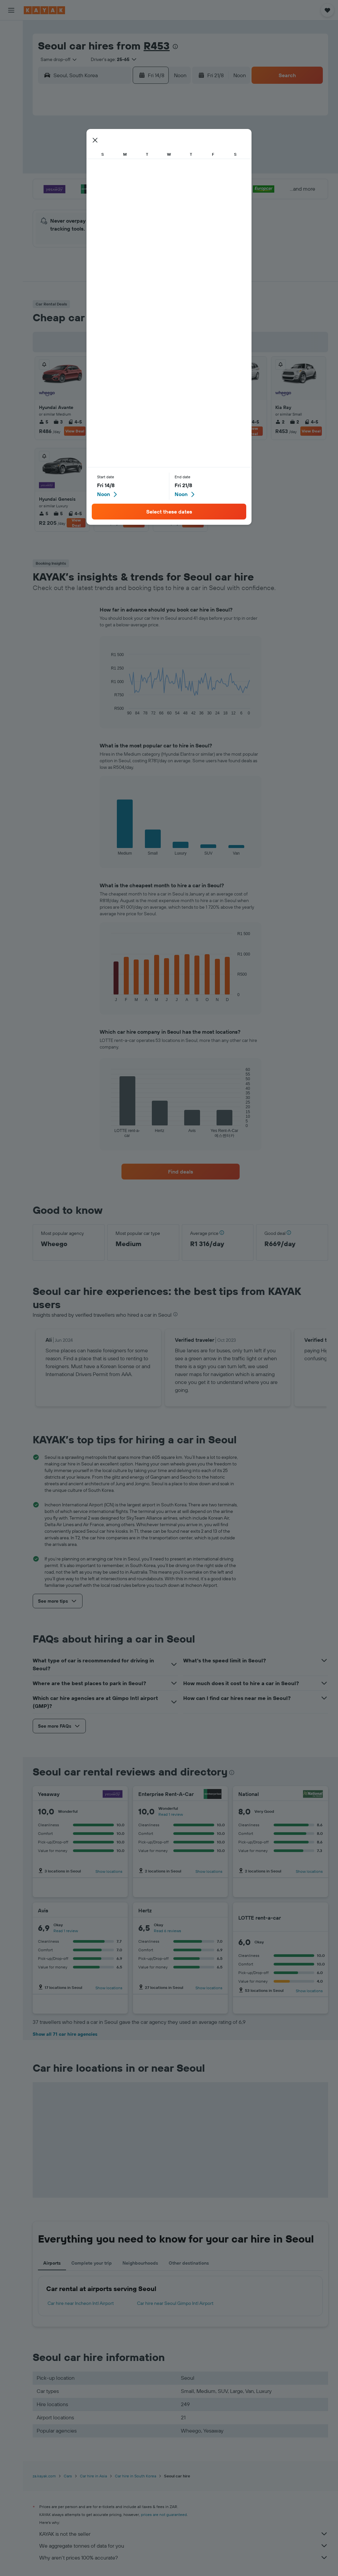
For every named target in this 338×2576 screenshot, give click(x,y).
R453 (157, 45)
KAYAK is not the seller (183, 2534)
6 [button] (126, 152)
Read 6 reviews (167, 1930)
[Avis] (115, 1910)
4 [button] (94, 152)
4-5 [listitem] (75, 422)
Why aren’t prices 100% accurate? (183, 2557)
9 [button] (63, 168)
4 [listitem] (102, 514)
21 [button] (142, 184)
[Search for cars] (11, 58)
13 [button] (126, 168)
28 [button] (142, 200)
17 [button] (79, 184)
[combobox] (56, 59)
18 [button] (94, 184)
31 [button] (79, 216)
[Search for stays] (11, 44)
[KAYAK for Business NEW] (11, 104)
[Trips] (11, 123)
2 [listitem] (176, 422)
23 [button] (63, 200)
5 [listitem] (43, 422)
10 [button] (79, 168)
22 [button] (158, 184)
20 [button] (126, 184)
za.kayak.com (44, 2475)
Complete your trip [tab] (91, 2263)
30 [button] (63, 216)
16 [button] (63, 184)
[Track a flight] (11, 90)
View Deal (74, 430)
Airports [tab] (52, 2263)
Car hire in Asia (93, 2475)
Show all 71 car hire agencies (65, 2034)
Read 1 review (170, 1814)
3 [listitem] (58, 422)
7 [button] (142, 152)
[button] (11, 10)
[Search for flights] (11, 30)
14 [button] (142, 168)
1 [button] (158, 137)
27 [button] (126, 200)
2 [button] (63, 152)
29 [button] (158, 200)
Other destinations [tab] (189, 2263)
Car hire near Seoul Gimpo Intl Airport (175, 2303)
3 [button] (79, 152)
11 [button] (95, 168)
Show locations (108, 1871)
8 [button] (158, 152)
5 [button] (110, 152)
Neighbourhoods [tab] (140, 2263)
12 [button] (110, 168)
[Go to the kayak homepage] (44, 10)
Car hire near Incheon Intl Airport (81, 2303)
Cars (68, 2475)
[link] (180, 1171)
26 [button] (111, 200)
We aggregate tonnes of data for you (183, 2546)
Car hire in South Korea (135, 2475)
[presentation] (175, 46)
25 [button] (95, 200)
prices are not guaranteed (164, 2514)
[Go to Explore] (11, 76)
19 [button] (110, 184)
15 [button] (158, 168)
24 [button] (79, 200)
